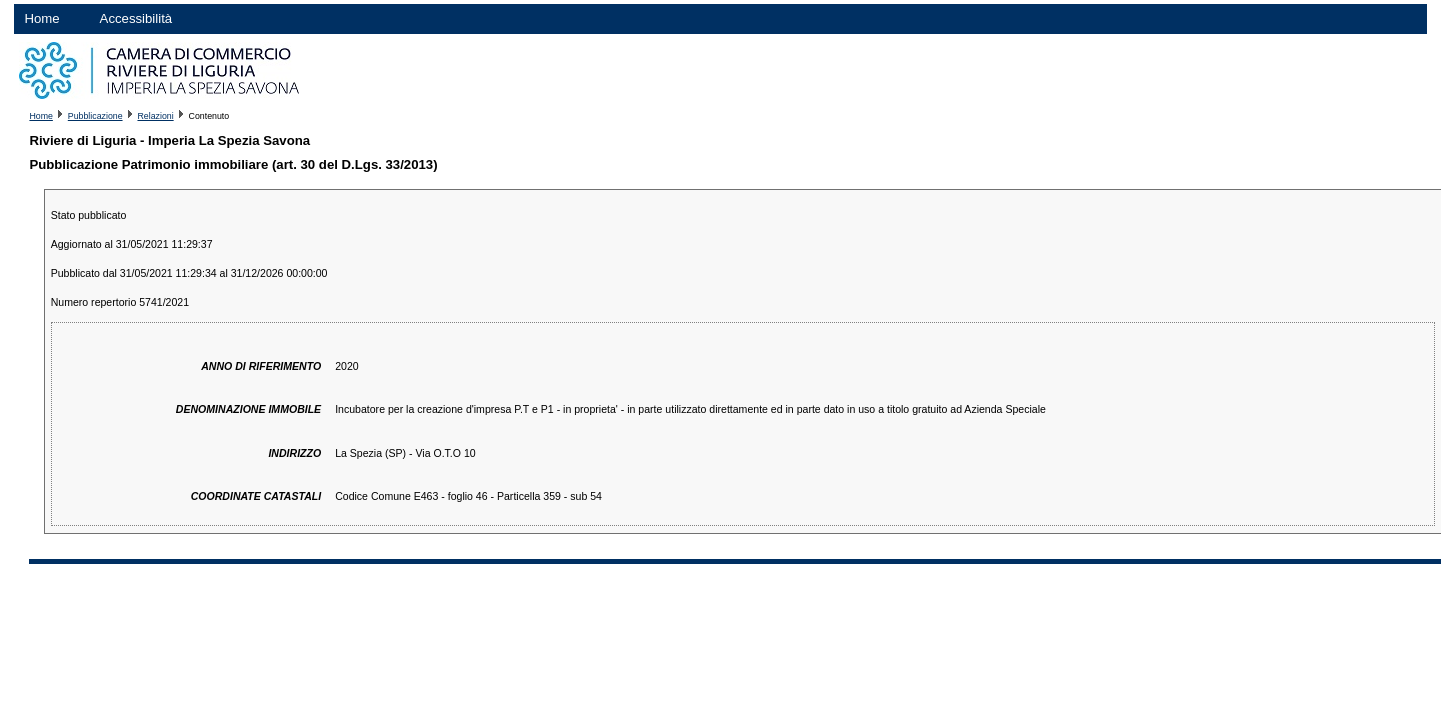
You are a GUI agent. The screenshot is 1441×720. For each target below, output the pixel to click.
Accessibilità (136, 18)
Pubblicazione (95, 116)
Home (41, 18)
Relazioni (155, 116)
